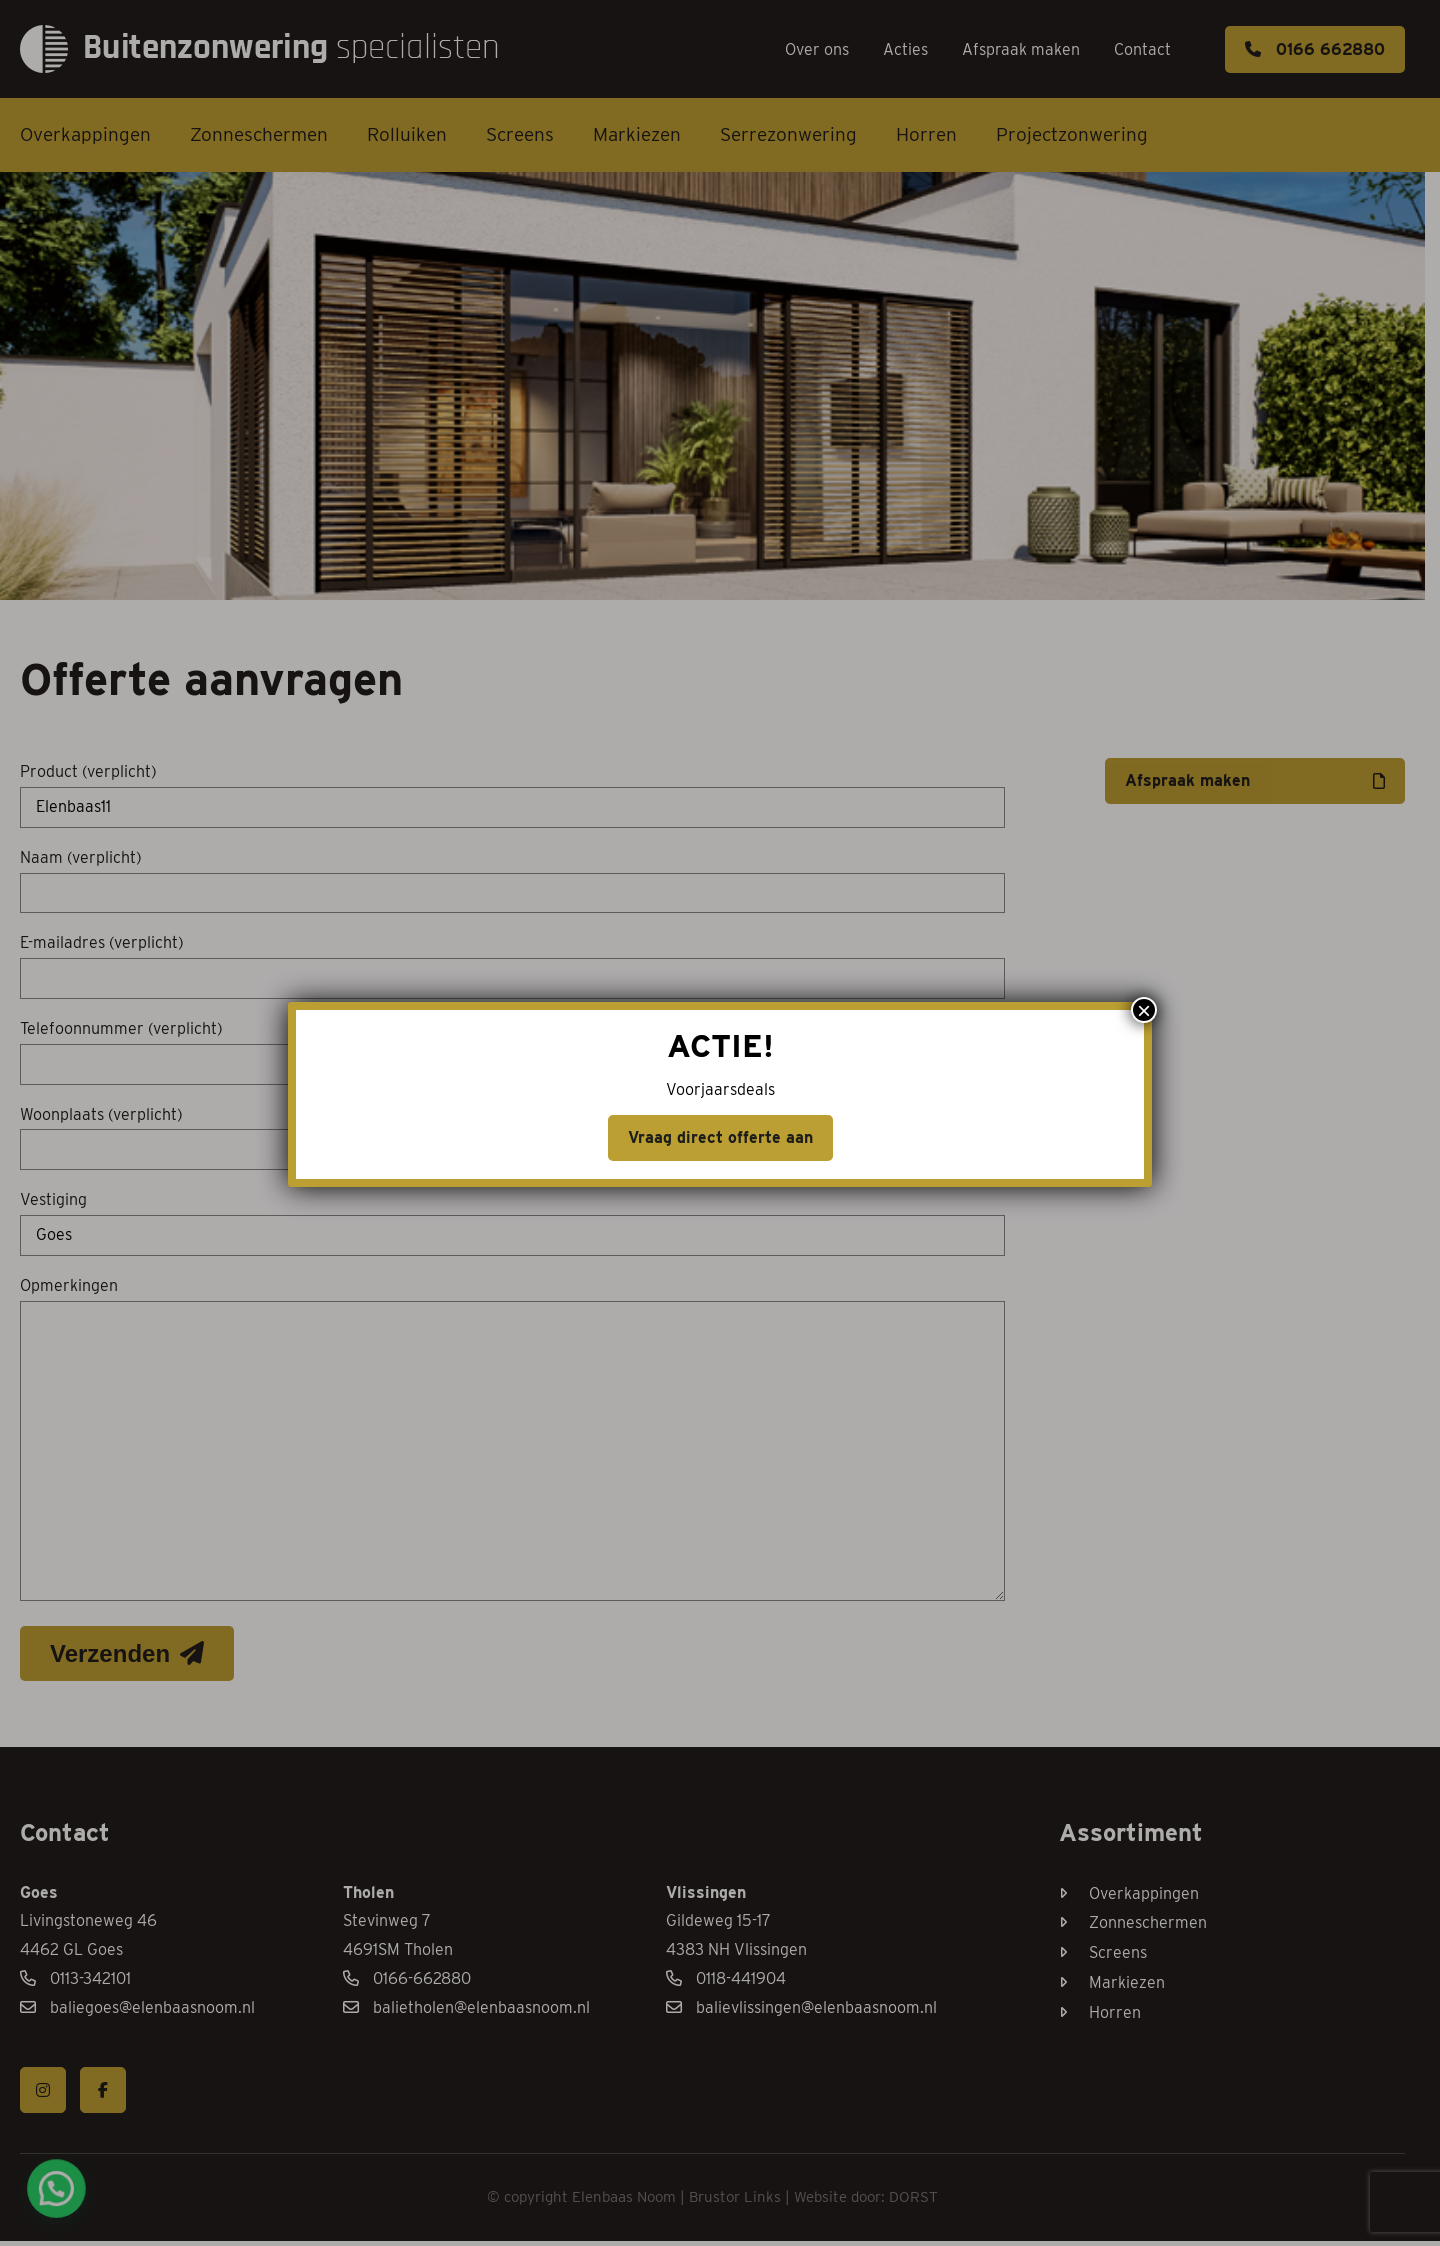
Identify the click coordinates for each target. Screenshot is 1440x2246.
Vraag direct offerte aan (720, 457)
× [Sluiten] (1144, 330)
